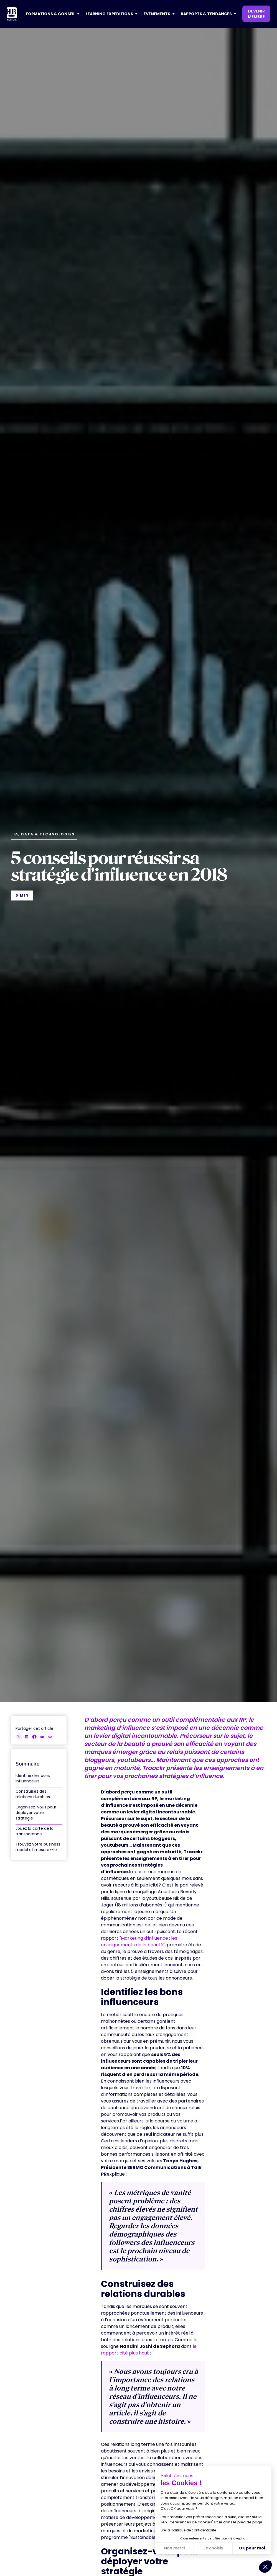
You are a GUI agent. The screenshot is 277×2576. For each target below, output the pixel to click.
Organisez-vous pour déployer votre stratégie (36, 1812)
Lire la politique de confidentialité (188, 2530)
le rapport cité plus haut (149, 2349)
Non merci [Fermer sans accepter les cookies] (174, 2548)
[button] (51, 14)
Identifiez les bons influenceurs (33, 1778)
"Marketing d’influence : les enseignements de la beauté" (139, 1941)
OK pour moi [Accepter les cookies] (252, 2548)
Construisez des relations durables (33, 1794)
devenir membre (256, 13)
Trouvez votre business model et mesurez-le (38, 1846)
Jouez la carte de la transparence (35, 1831)
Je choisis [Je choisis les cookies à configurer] (213, 2548)
